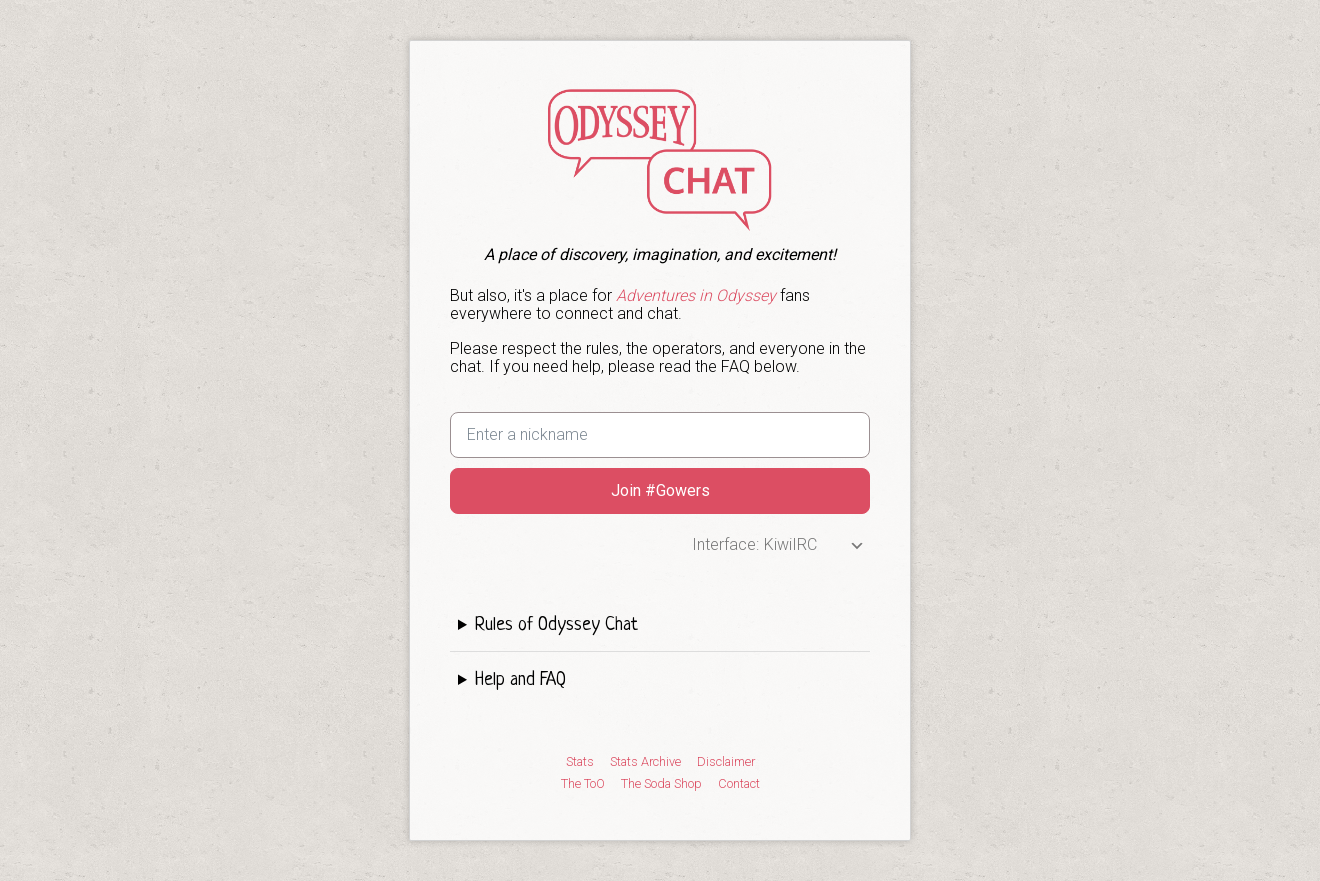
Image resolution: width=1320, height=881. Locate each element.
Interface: (725, 544)
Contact (739, 784)
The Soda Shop (661, 784)
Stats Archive (645, 762)
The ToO (583, 784)
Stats (580, 762)
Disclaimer (726, 762)
